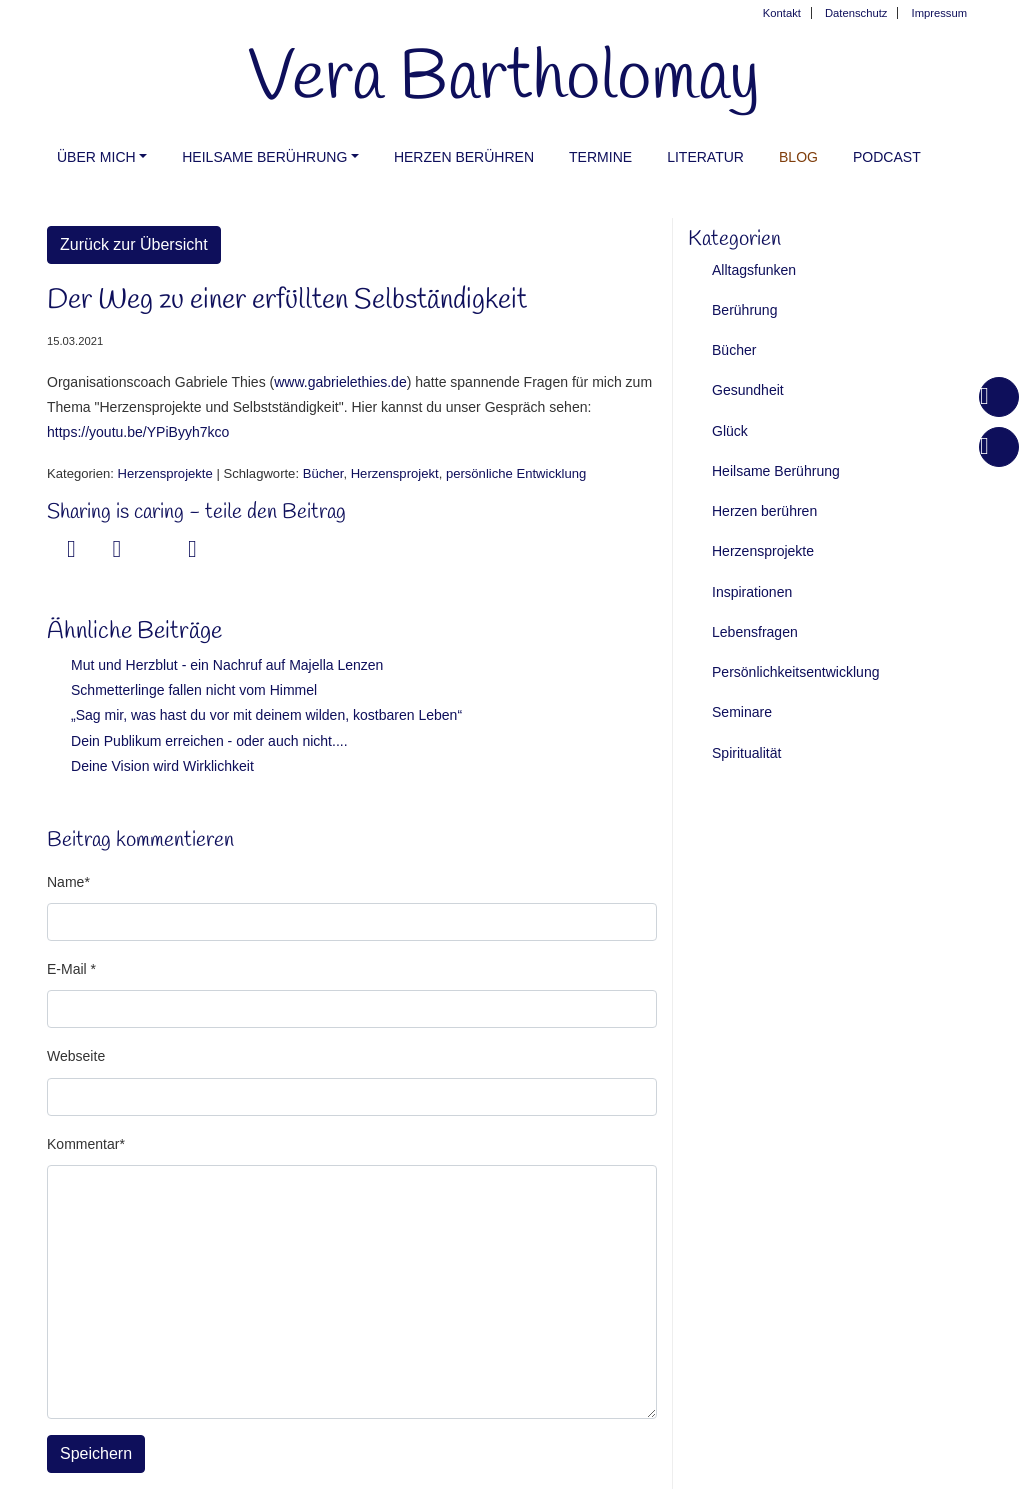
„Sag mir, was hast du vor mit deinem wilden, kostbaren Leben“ (266, 715)
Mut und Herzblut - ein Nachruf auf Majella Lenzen (227, 665)
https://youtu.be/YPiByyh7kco (138, 432)
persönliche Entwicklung (516, 473)
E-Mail (69, 969)
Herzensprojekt (395, 473)
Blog (798, 157)
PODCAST (887, 157)
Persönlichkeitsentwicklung (796, 672)
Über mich (96, 157)
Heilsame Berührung (264, 157)
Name (65, 882)
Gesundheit (748, 390)
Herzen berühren (464, 157)
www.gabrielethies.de (340, 382)
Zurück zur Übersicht (134, 244)
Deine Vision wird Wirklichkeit (162, 766)
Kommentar (83, 1144)
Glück (730, 431)
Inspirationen (752, 592)
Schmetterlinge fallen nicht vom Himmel (194, 690)
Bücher (323, 473)
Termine (600, 157)
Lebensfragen (755, 632)
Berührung (744, 310)
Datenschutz (856, 13)
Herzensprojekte (165, 473)
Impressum (939, 13)
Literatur (705, 157)
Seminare (742, 712)
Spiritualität (746, 753)
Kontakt (782, 13)
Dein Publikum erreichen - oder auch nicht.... (209, 741)
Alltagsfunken (754, 270)
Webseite (76, 1056)
